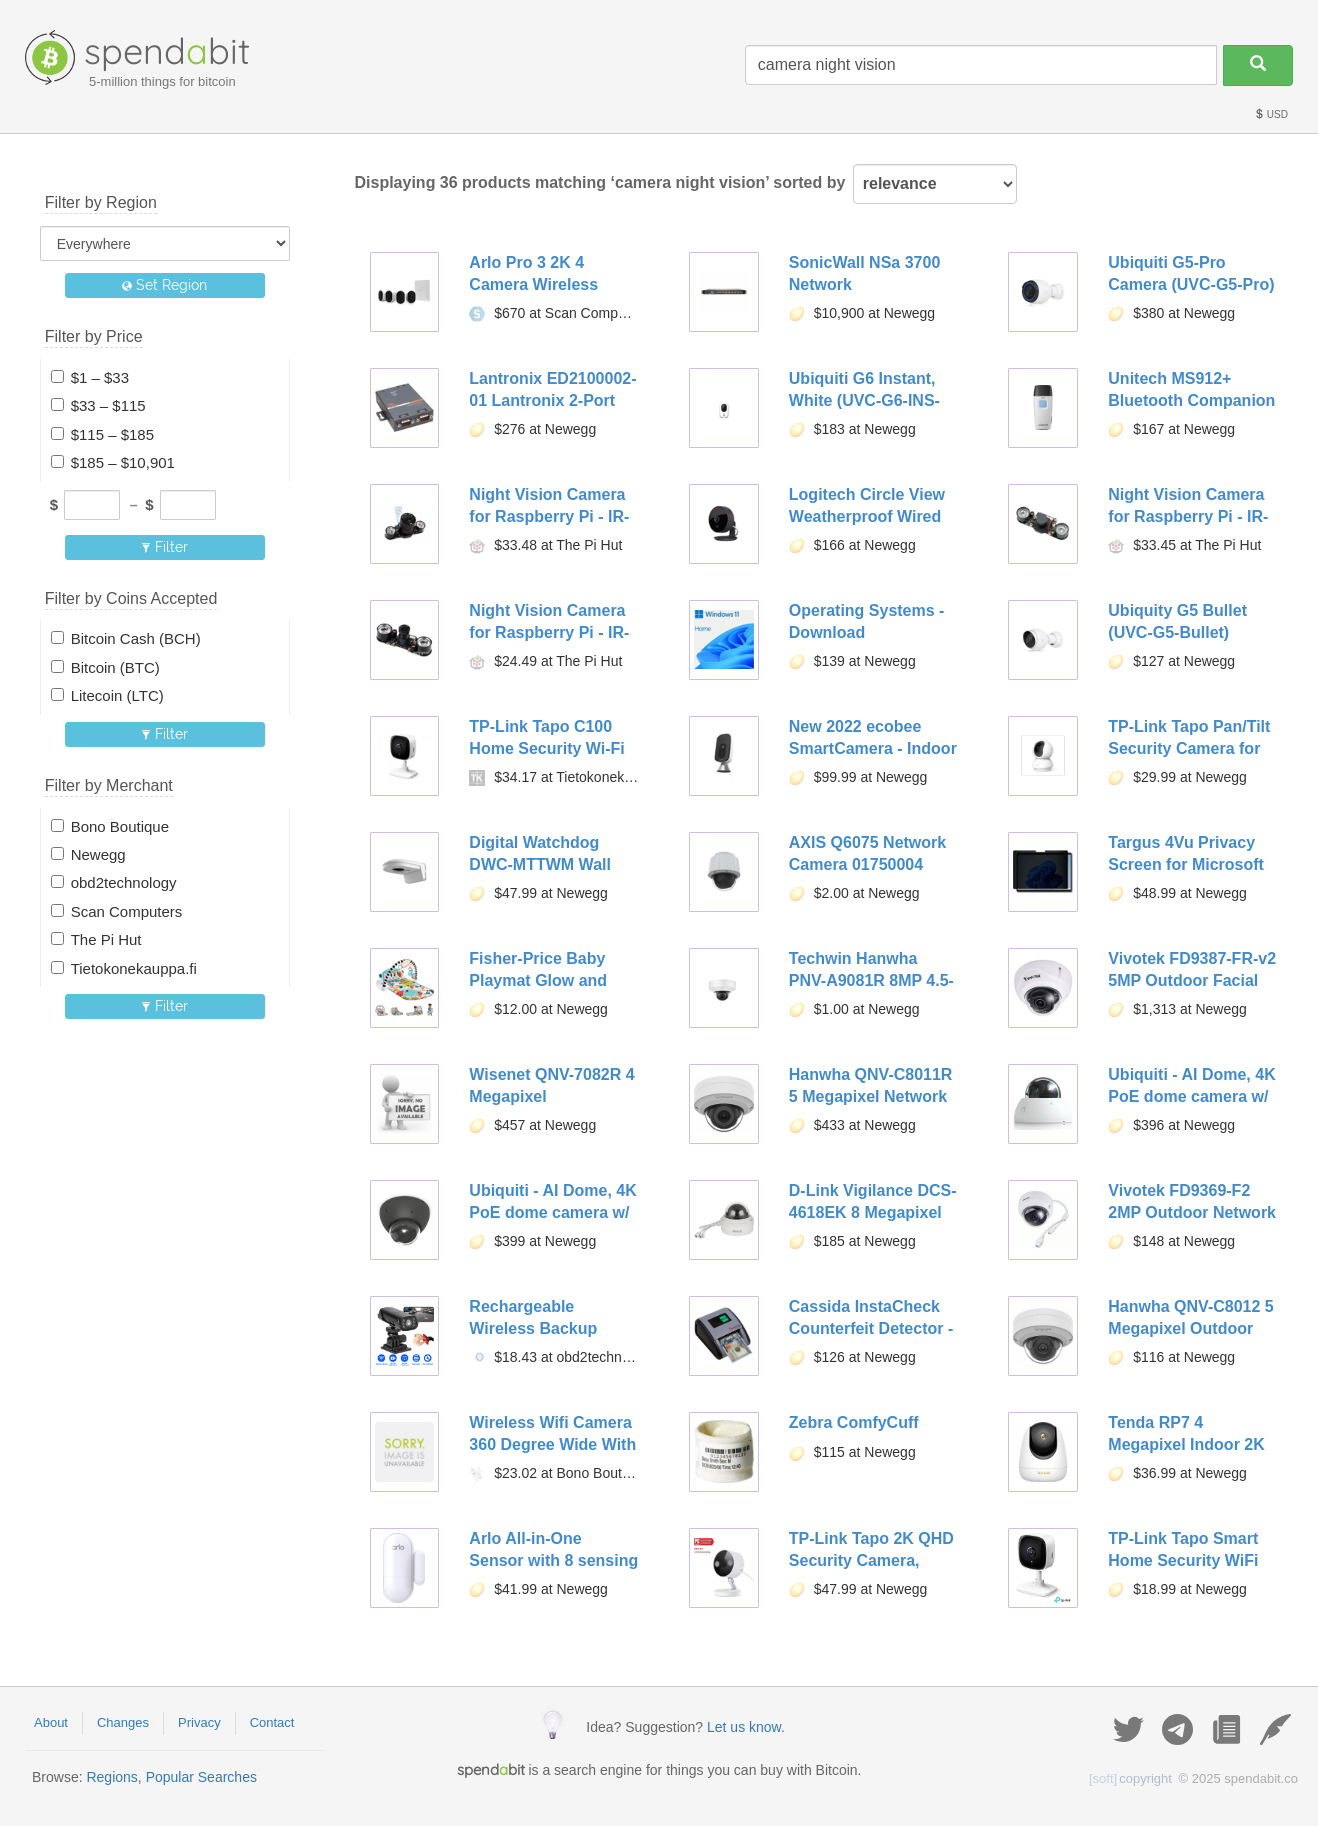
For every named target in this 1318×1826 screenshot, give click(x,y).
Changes (123, 1722)
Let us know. (746, 1727)
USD (1271, 114)
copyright (1130, 1778)
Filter (164, 547)
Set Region (164, 285)
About (51, 1722)
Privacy (199, 1722)
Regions (111, 1777)
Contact (272, 1722)
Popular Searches (201, 1777)
